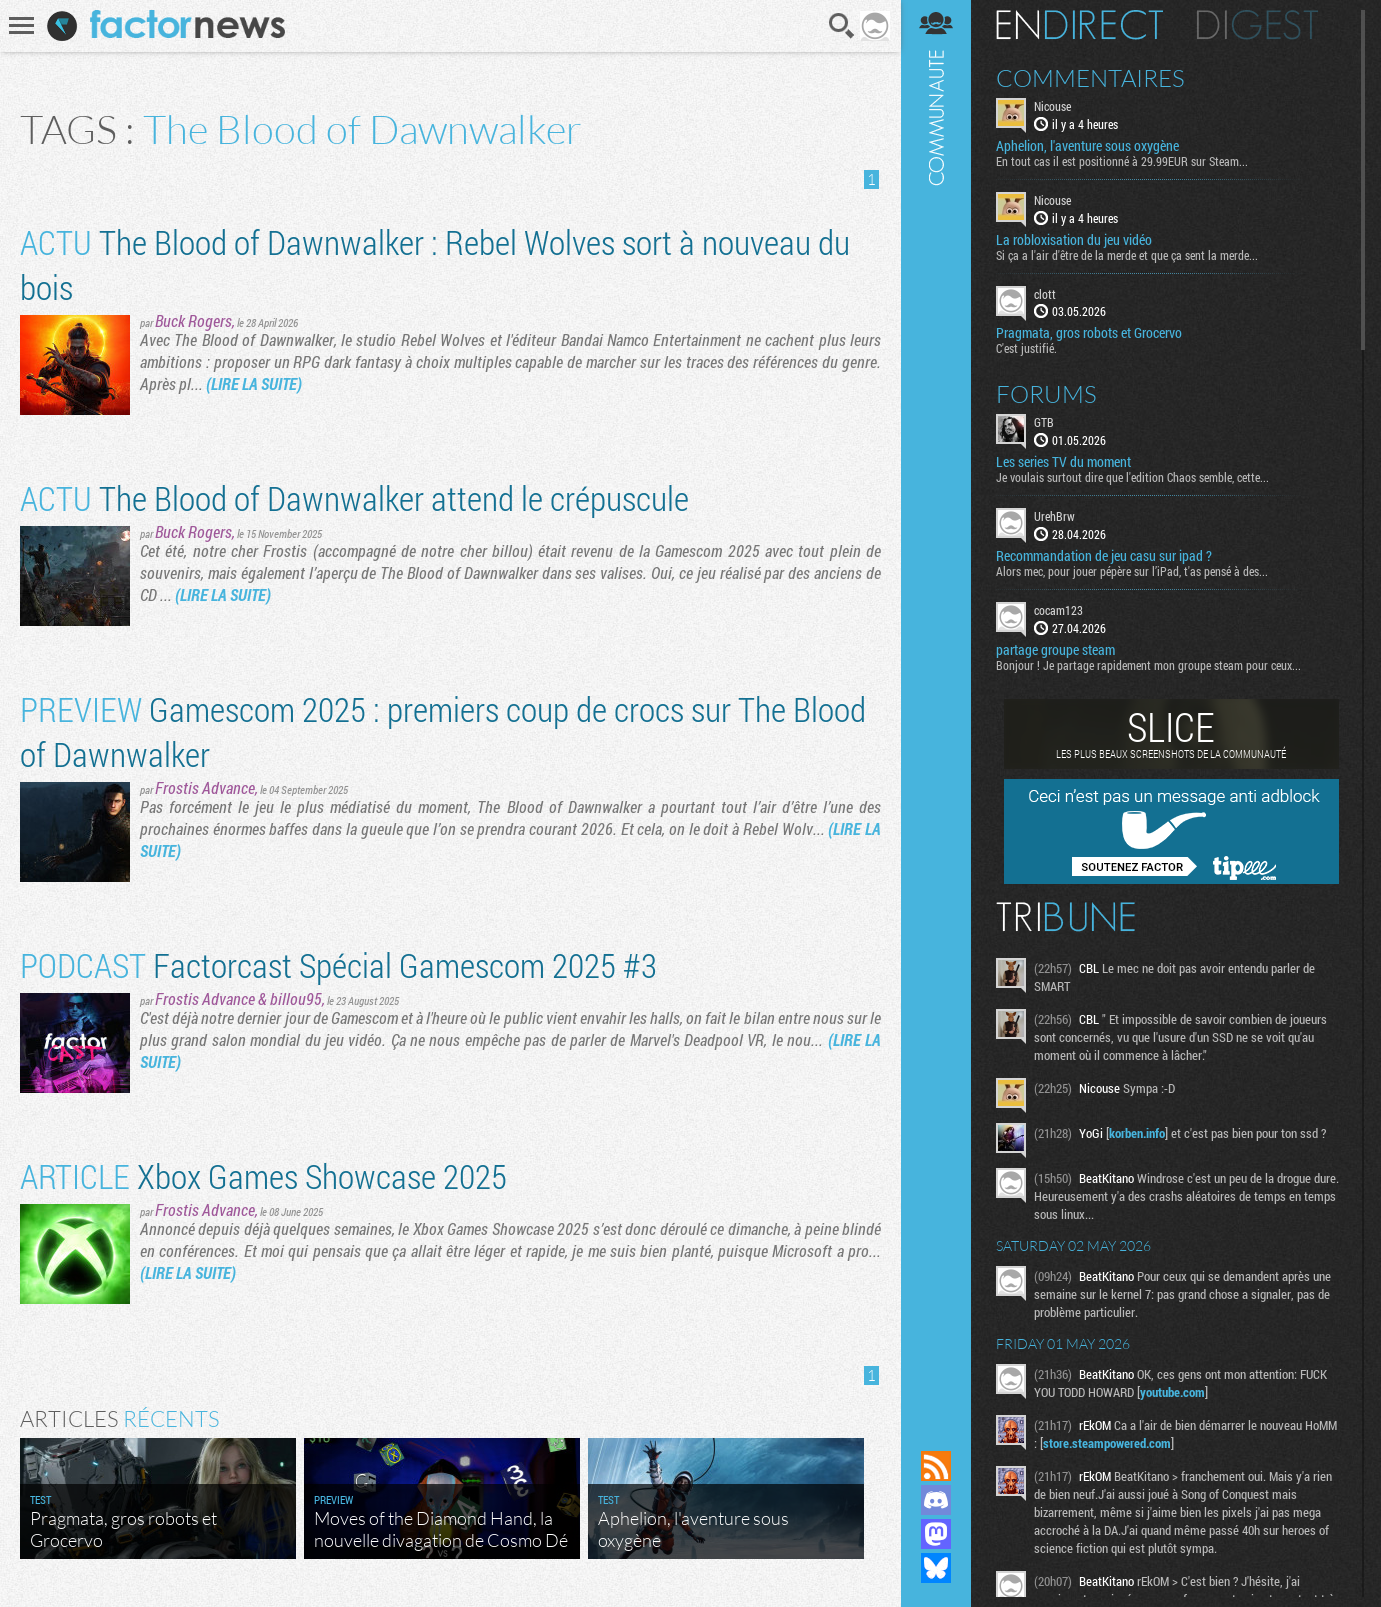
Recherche (842, 26)
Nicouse (1052, 106)
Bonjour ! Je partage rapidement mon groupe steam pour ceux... (1148, 665)
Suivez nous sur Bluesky (936, 1568)
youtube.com (1172, 1392)
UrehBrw (1054, 516)
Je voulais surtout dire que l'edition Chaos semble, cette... (1132, 477)
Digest (1257, 25)
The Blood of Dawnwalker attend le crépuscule (354, 497)
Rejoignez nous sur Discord (936, 1500)
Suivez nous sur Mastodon (936, 1534)
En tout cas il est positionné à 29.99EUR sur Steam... (1122, 161)
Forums (1046, 394)
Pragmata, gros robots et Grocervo (1089, 333)
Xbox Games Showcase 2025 (263, 1175)
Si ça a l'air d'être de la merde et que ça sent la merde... (1127, 255)
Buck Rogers (193, 320)
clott (1045, 294)
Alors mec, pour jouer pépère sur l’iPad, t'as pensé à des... (1132, 571)
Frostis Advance (205, 787)
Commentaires (1090, 78)
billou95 (296, 998)
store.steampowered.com (1107, 1443)
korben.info (1137, 1133)
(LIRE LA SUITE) (254, 383)
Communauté (936, 706)
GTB (1044, 422)
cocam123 (1058, 610)
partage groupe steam (1055, 650)
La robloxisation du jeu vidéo (1074, 240)
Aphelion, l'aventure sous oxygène (1087, 146)
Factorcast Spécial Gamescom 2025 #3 (338, 964)
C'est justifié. (1026, 348)
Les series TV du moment (1063, 462)
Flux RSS (936, 1466)
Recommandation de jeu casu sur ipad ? (1104, 556)
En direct (1079, 25)
